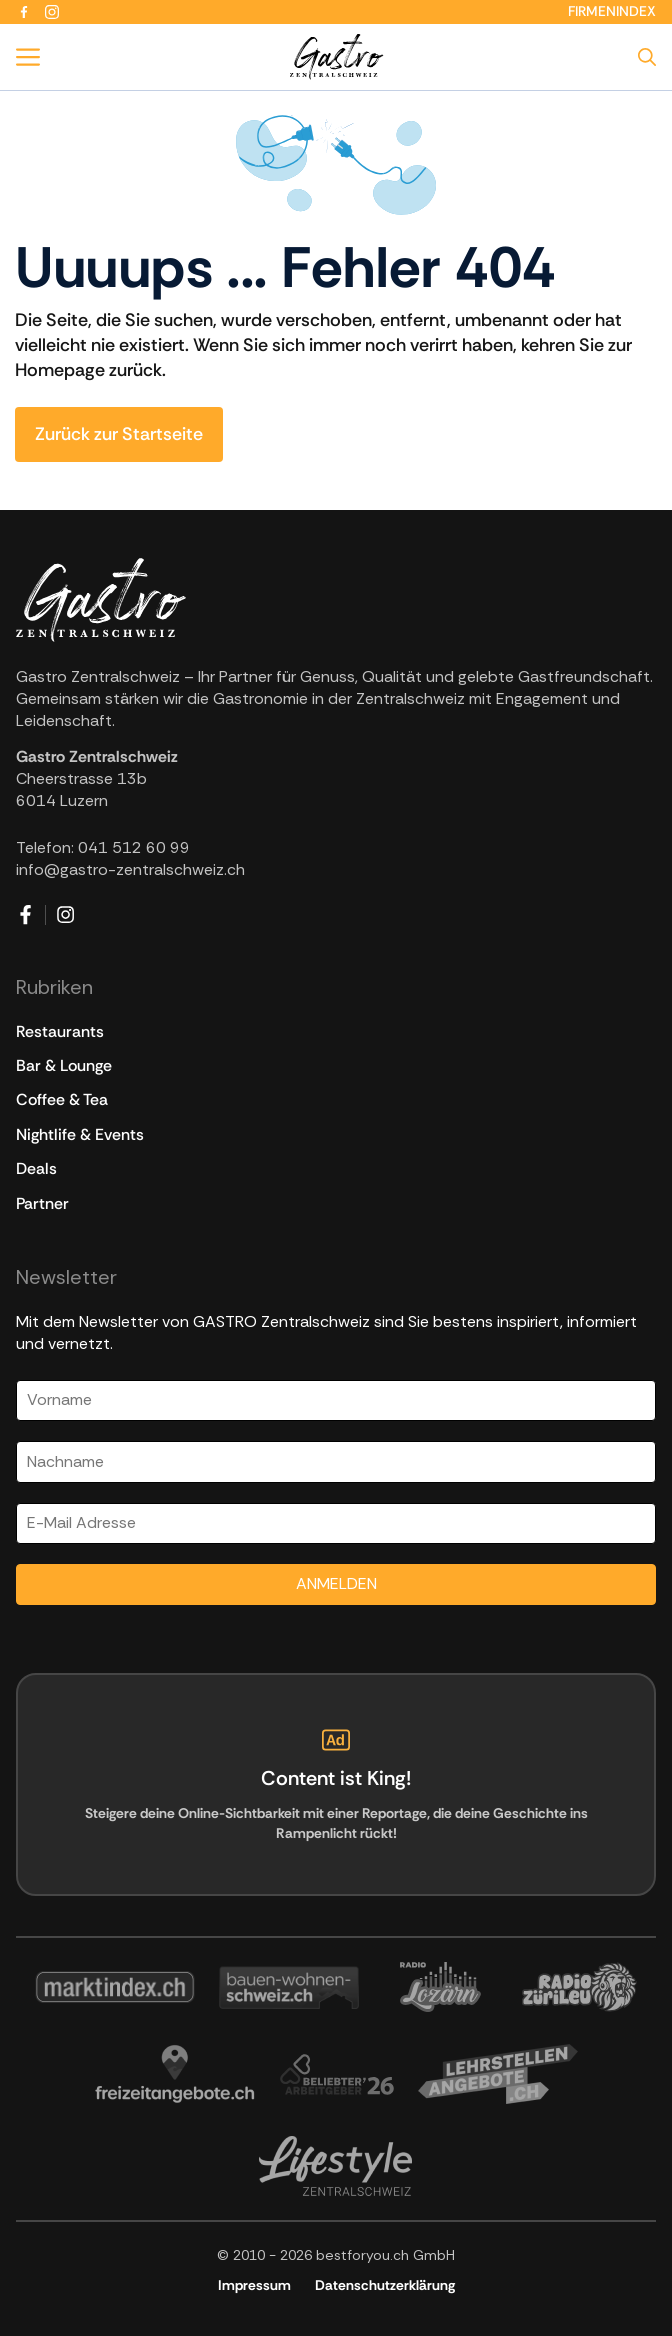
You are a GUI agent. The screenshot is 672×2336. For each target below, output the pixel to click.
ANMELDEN (336, 1583)
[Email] (336, 1523)
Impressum (254, 2285)
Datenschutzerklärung (385, 2285)
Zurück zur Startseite (119, 434)
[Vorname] (336, 1400)
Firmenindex (612, 11)
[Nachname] (336, 1461)
